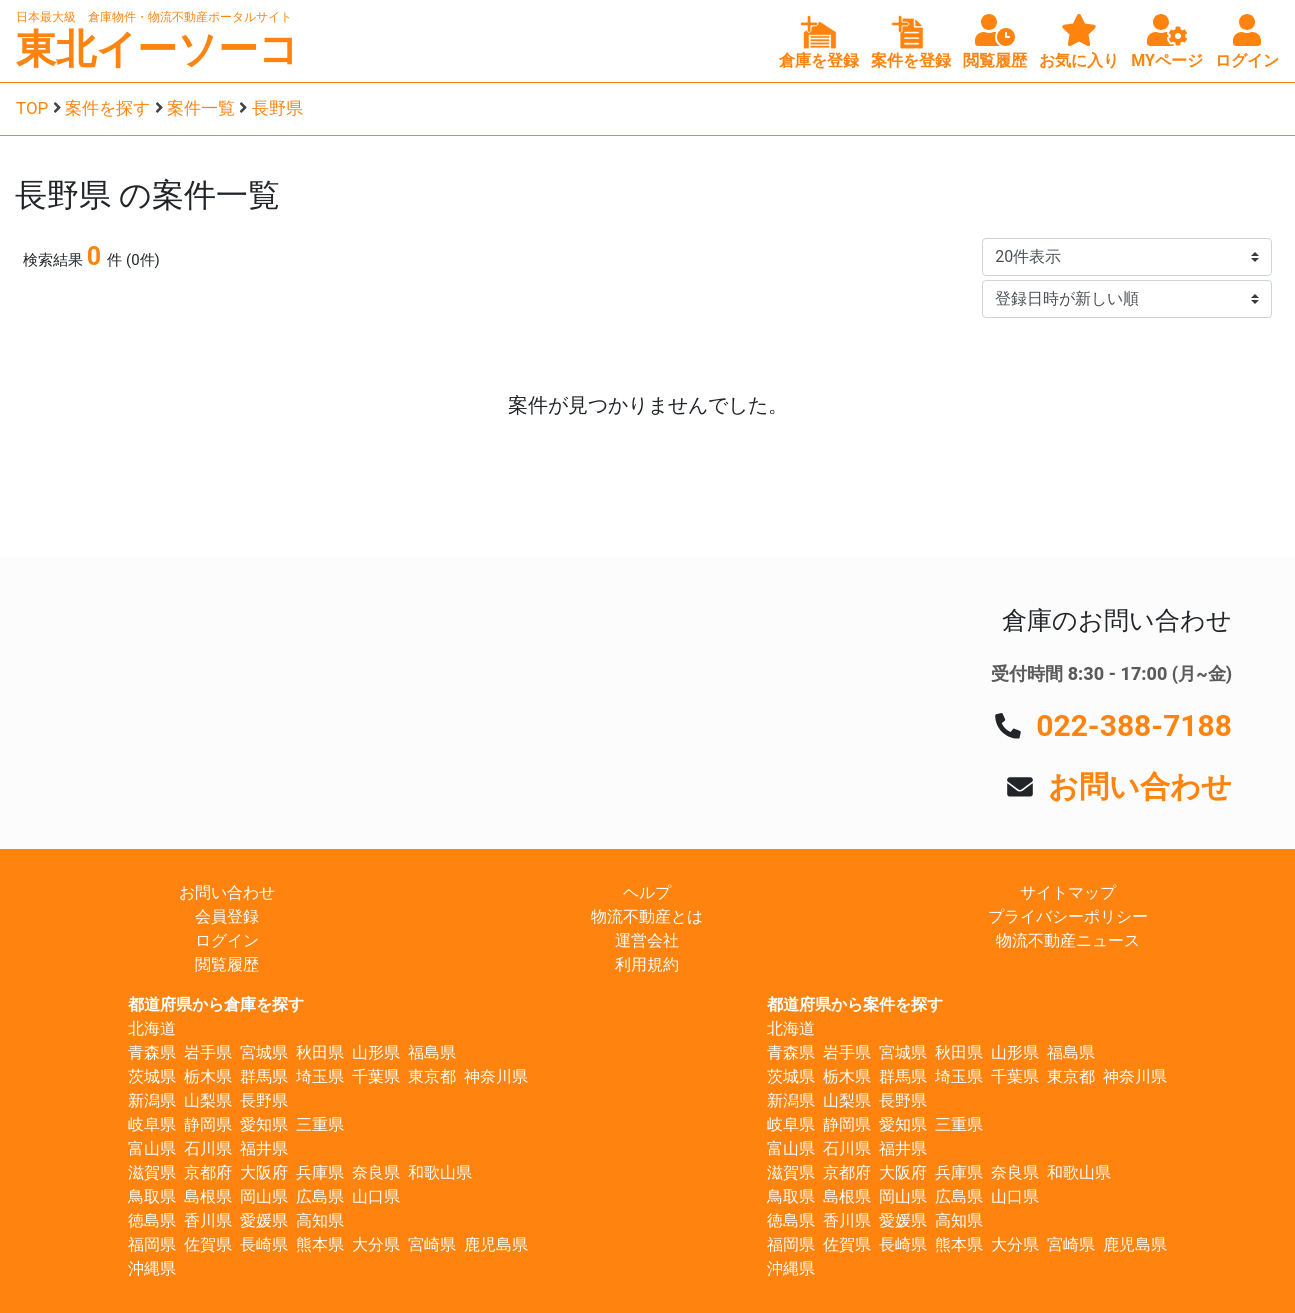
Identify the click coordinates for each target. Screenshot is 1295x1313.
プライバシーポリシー (1068, 916)
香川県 (208, 1220)
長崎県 (264, 1244)
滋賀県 (152, 1172)
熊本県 (320, 1244)
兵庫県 (320, 1172)
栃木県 (208, 1076)
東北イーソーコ (157, 49)
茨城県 (152, 1076)
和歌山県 (440, 1172)
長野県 (277, 108)
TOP (32, 108)
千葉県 (376, 1076)
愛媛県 (264, 1220)
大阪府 (264, 1172)
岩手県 (208, 1052)
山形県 (376, 1052)
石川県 (208, 1148)
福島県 (432, 1052)
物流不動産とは (647, 916)
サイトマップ (1068, 892)
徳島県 (152, 1220)
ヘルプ (647, 892)
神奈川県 (496, 1076)
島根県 (208, 1196)
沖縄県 (152, 1268)
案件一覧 (201, 108)
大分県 (376, 1244)
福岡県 (152, 1244)
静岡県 (208, 1124)
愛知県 (264, 1124)
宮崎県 (432, 1244)
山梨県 (208, 1100)
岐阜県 (152, 1124)
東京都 (432, 1076)
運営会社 (647, 940)
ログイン (227, 940)
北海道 (152, 1028)
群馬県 (264, 1076)
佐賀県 (208, 1244)
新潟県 (152, 1100)
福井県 (264, 1148)
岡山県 (264, 1196)
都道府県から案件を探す (855, 1004)
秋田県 (320, 1052)
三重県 (320, 1124)
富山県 (152, 1148)
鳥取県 (152, 1196)
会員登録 (227, 916)
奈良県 (376, 1172)
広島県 (320, 1196)
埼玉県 (320, 1076)
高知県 (320, 1220)
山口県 (376, 1196)
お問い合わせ (1140, 786)
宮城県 (264, 1052)
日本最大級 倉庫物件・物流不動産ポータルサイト (154, 17)
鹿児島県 (496, 1244)
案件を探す (107, 108)
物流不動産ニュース (1068, 940)
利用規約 (647, 964)
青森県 (152, 1052)
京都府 (208, 1172)
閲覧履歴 (227, 964)
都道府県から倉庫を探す (216, 1004)
